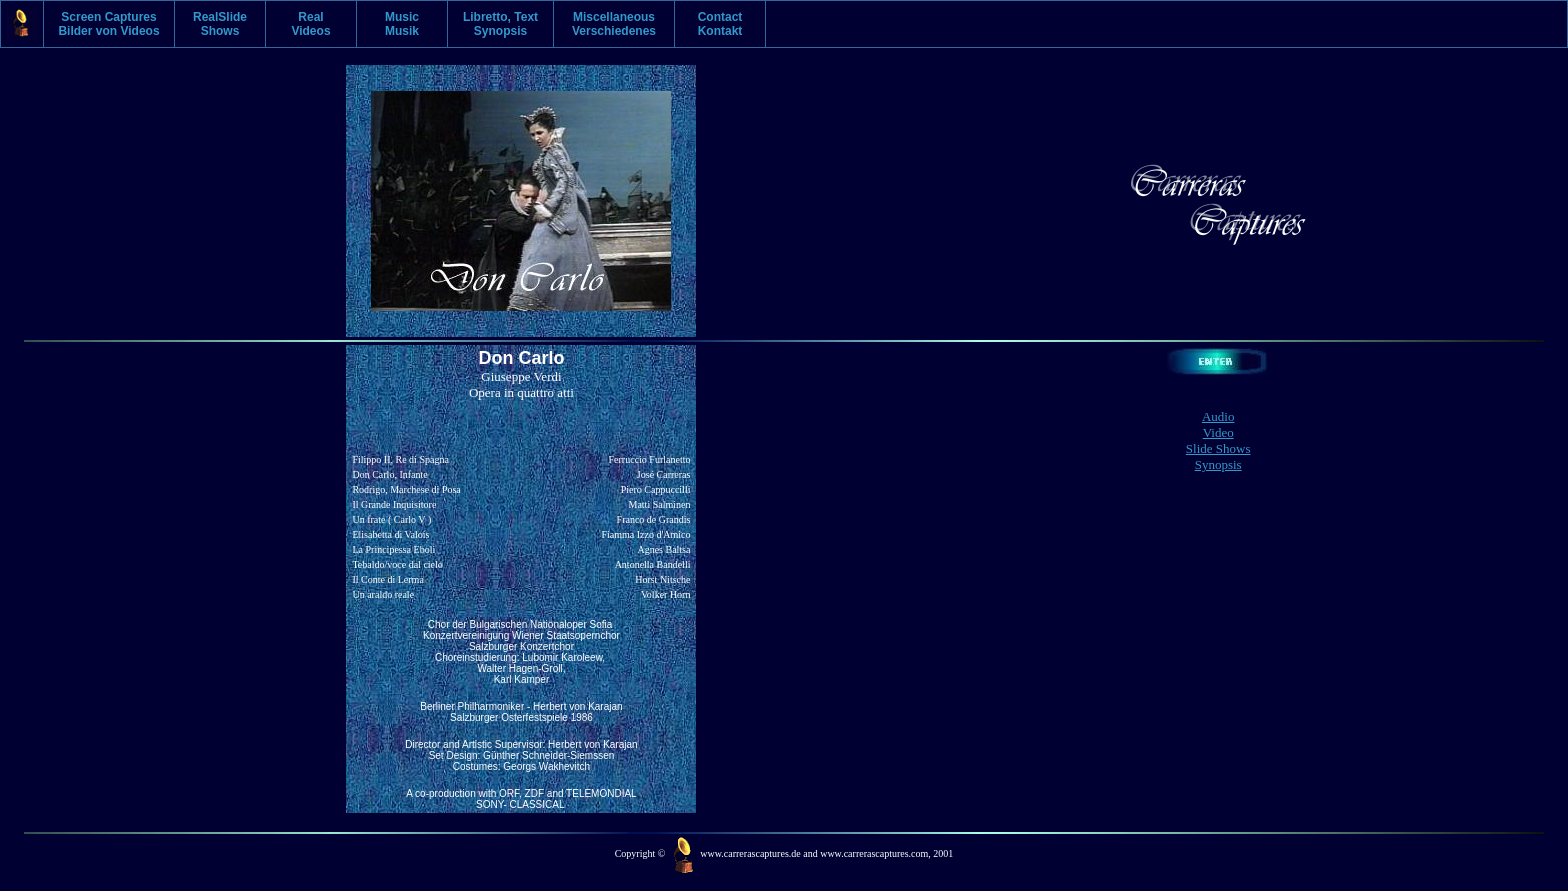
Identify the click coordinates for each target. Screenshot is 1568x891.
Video (1218, 432)
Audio (1218, 416)
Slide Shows (1218, 448)
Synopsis (1218, 464)
